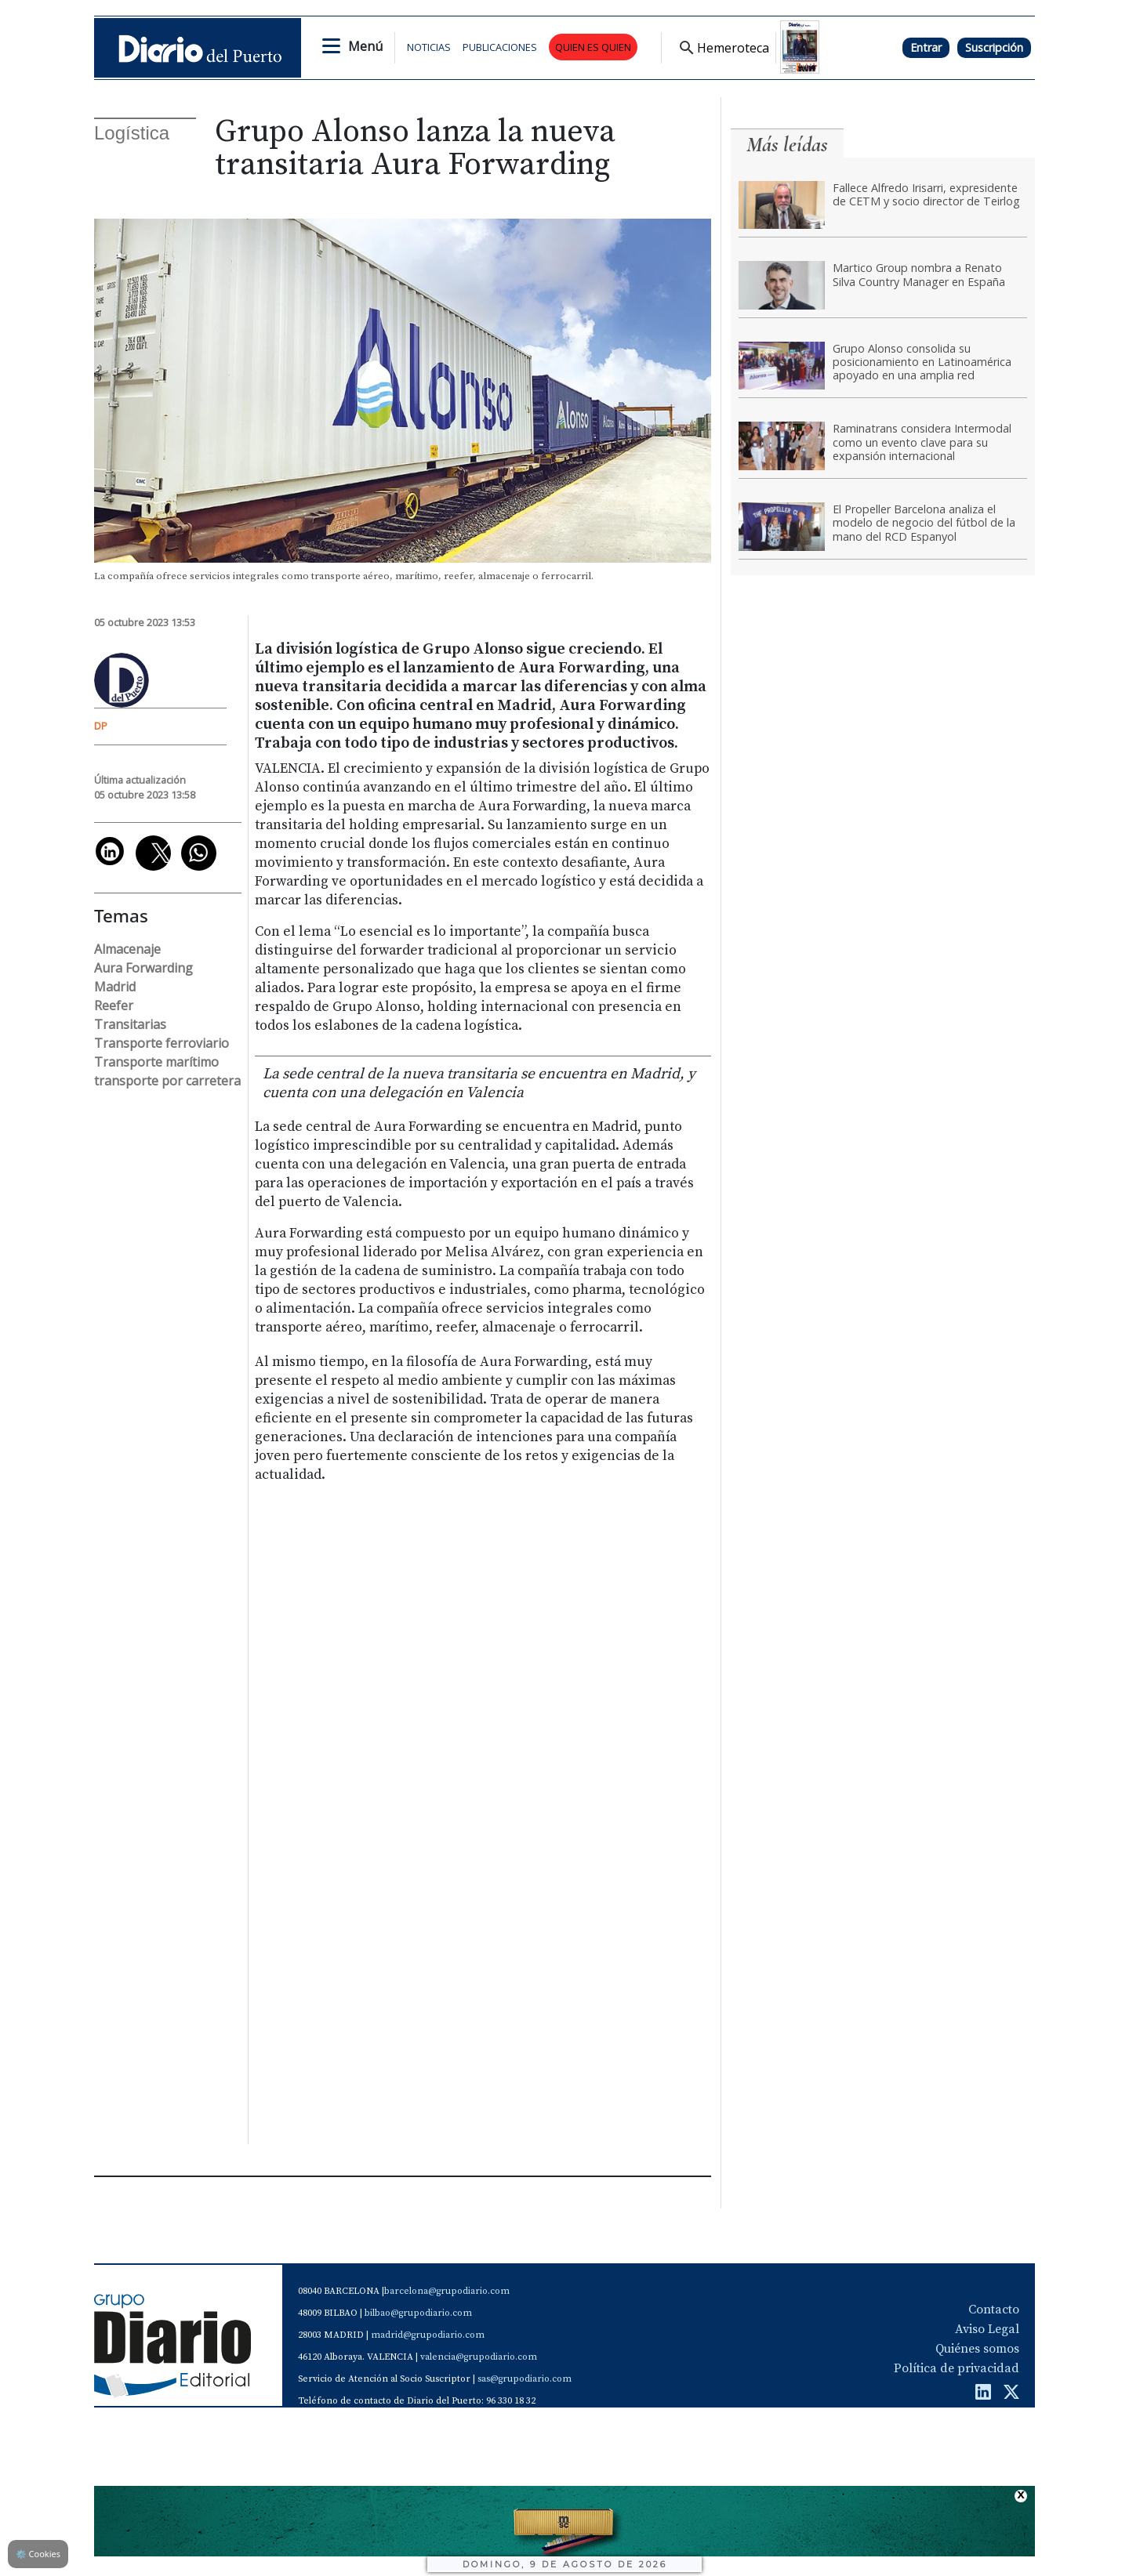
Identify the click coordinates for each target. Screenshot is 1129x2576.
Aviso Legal (987, 2329)
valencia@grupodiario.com (478, 2357)
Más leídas (787, 145)
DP (100, 726)
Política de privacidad (956, 2368)
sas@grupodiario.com (524, 2379)
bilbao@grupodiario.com (418, 2313)
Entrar (926, 47)
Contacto (993, 2309)
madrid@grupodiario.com (428, 2335)
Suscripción (994, 47)
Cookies (38, 2554)
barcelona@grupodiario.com (447, 2291)
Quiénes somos (977, 2349)
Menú (365, 46)
